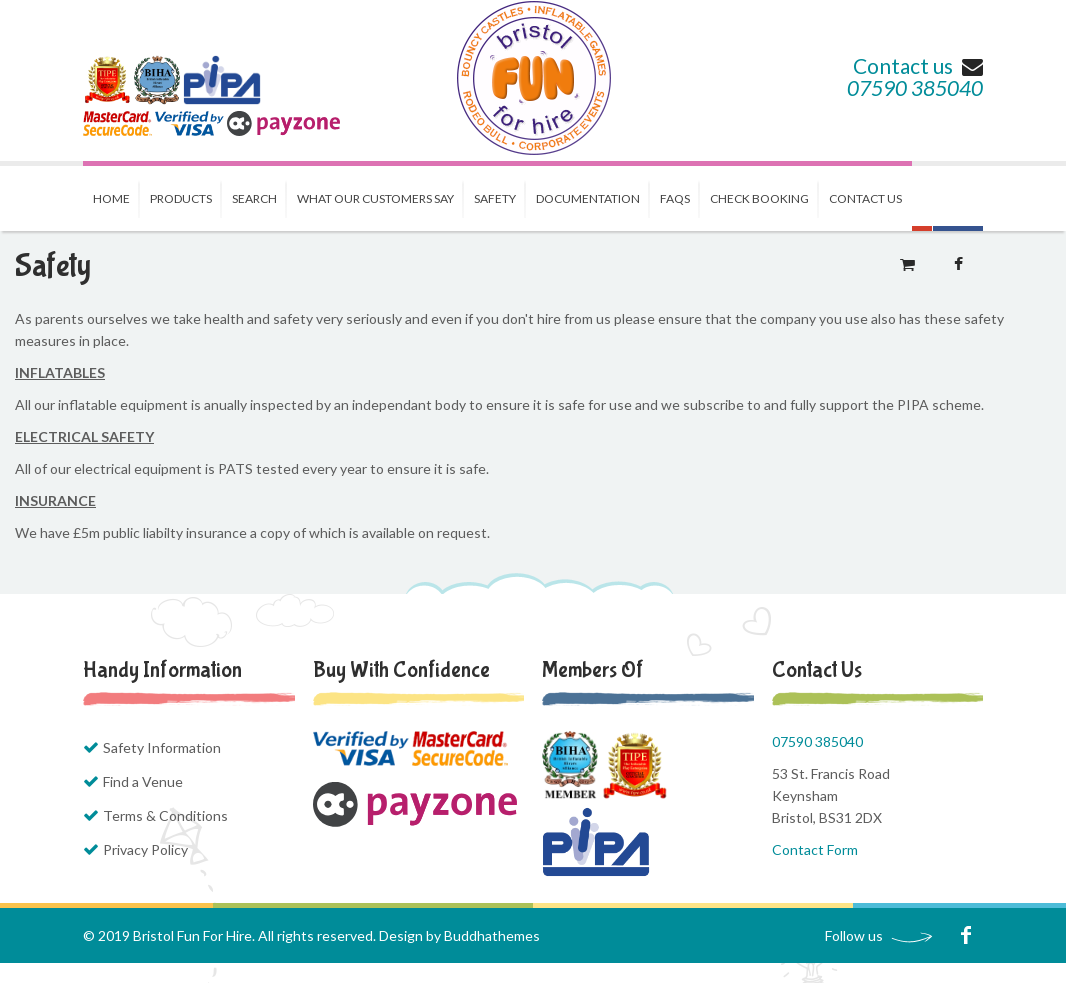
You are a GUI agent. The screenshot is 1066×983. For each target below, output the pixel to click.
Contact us (918, 65)
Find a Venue (143, 781)
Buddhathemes (492, 935)
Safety (495, 198)
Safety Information (162, 747)
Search (254, 198)
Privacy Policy (145, 849)
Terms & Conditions (165, 815)
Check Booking (759, 198)
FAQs (675, 198)
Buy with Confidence (401, 670)
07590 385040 (915, 87)
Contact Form (815, 849)
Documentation (588, 198)
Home (111, 198)
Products (181, 198)
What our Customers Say (375, 198)
